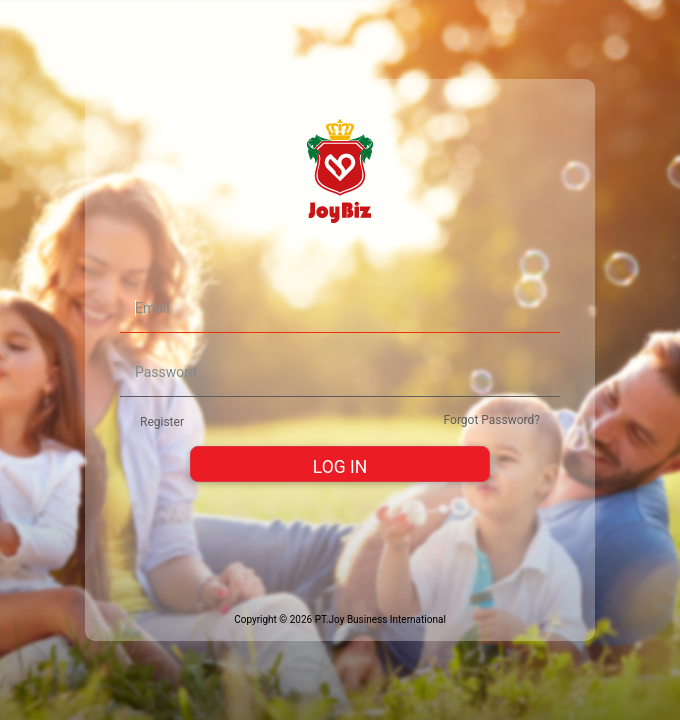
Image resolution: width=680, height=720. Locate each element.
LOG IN (340, 467)
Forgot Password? (492, 420)
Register (162, 422)
